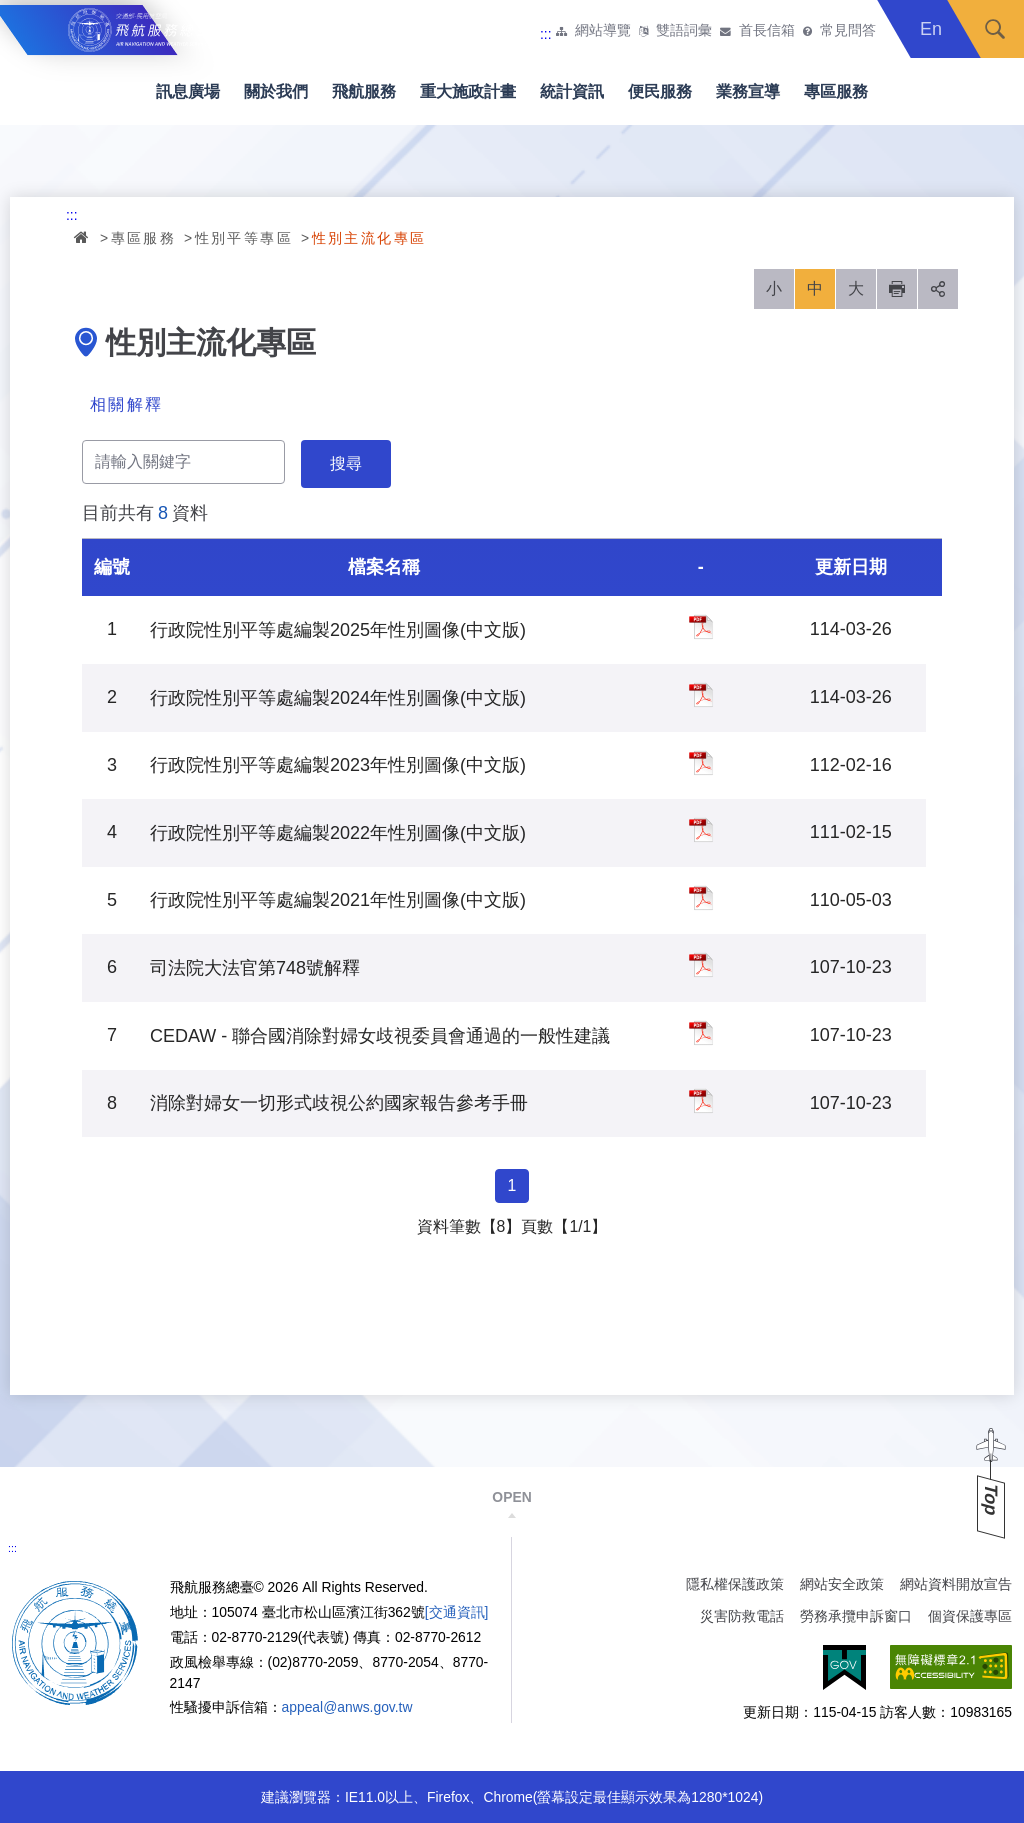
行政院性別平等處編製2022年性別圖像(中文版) (701, 830)
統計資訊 (572, 91)
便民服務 (660, 91)
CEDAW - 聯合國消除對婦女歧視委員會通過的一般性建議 (701, 1033)
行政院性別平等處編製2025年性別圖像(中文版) (701, 627)
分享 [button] (938, 289)
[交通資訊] (457, 1612)
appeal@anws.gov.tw (347, 1707)
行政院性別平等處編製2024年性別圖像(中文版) (701, 695)
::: (546, 34)
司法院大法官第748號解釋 (701, 965)
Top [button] (991, 1499)
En (931, 29)
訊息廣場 (188, 91)
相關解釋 (127, 404)
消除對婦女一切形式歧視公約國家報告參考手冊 (701, 1101)
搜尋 (995, 29)
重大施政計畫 (468, 91)
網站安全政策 (842, 1584)
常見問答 (848, 31)
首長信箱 (767, 31)
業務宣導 (748, 91)
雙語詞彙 (684, 31)
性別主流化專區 (369, 238)
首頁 (83, 237)
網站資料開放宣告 (956, 1584)
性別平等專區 (244, 238)
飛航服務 (364, 91)
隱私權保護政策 (735, 1584)
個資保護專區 (970, 1616)
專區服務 (836, 91)
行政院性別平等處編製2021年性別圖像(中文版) (701, 898)
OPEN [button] (511, 1497)
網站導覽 (603, 31)
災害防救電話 (742, 1616)
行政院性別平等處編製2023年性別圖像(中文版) (701, 763)
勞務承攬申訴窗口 (856, 1616)
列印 (897, 289)
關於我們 (276, 91)
